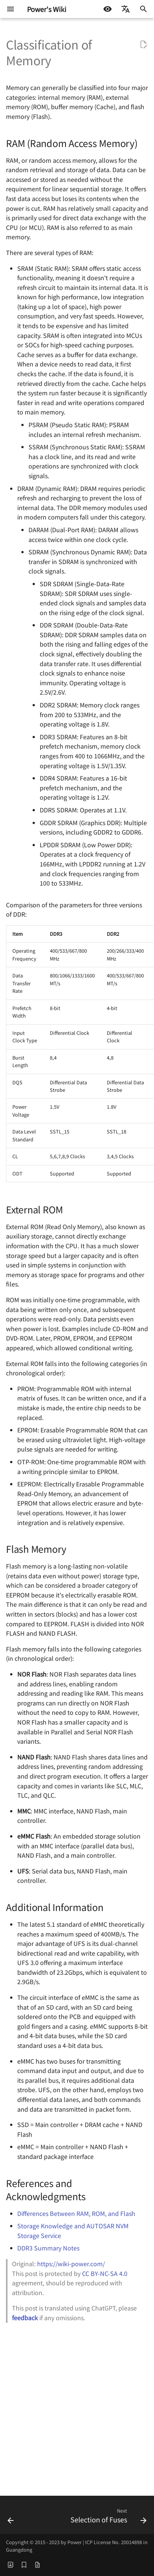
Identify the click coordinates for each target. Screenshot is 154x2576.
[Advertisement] (77, 2408)
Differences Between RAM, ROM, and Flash (76, 2213)
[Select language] (125, 9)
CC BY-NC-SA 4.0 (104, 2273)
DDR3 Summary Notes (48, 2247)
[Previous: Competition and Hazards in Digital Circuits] (10, 2517)
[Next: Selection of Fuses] (108, 2517)
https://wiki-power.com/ (71, 2263)
